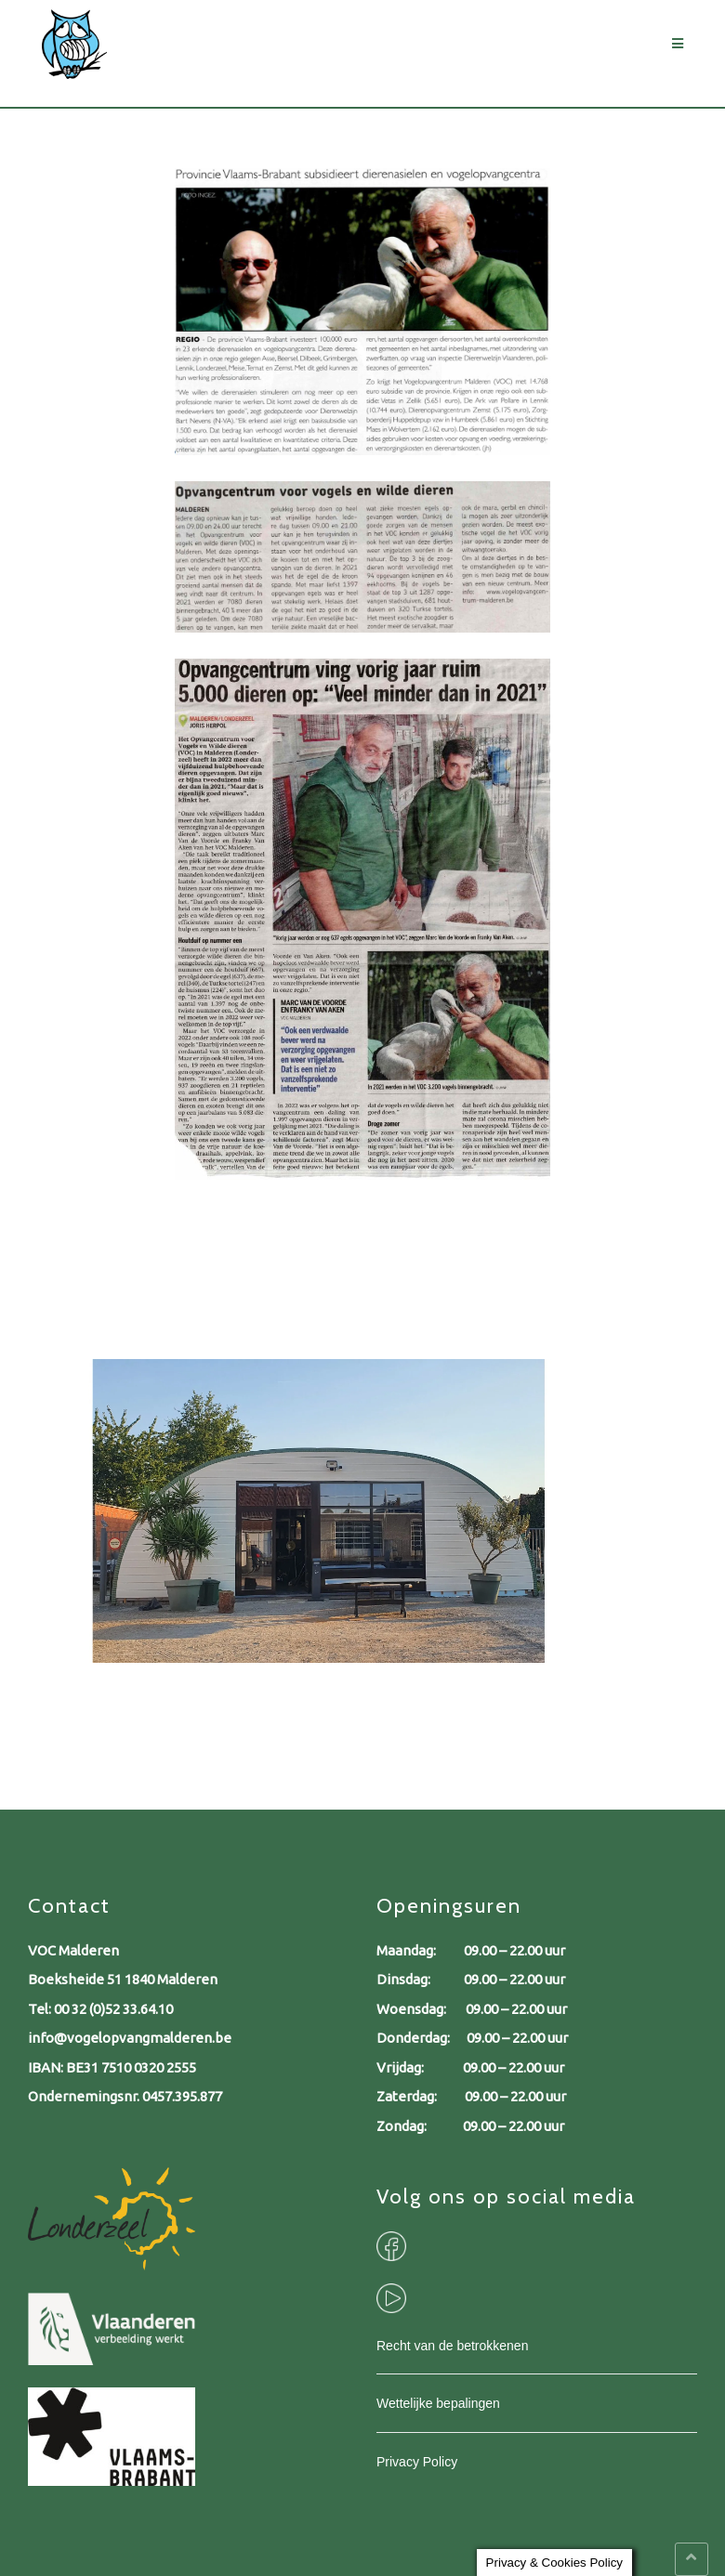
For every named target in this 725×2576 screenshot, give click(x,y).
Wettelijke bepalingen (438, 2403)
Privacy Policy (416, 2461)
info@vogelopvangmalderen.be (129, 2038)
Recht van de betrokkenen (452, 2345)
